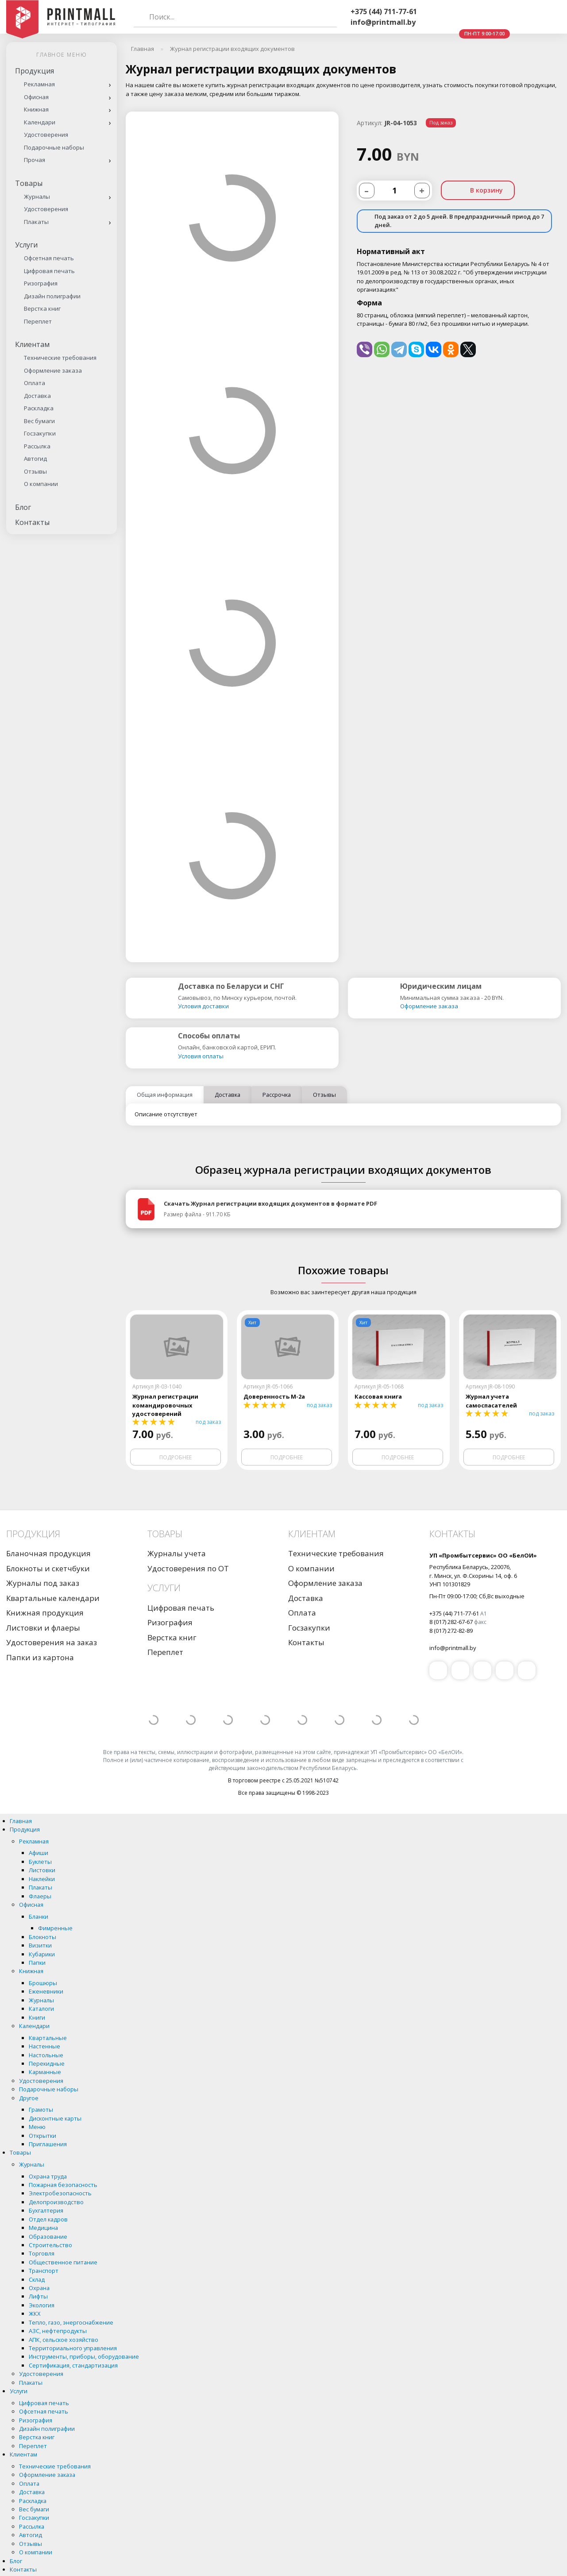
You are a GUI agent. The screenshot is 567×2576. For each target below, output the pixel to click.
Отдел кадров (48, 2219)
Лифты (38, 2296)
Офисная (36, 97)
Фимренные (55, 1928)
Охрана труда (48, 2176)
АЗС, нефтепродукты (58, 2331)
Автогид (35, 459)
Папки (37, 1963)
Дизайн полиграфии (52, 296)
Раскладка (39, 408)
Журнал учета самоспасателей (491, 1400)
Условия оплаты (201, 1056)
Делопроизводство (56, 2202)
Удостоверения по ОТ (188, 1568)
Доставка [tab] (227, 1095)
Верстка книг (42, 308)
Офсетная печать (49, 258)
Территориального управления (73, 2348)
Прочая (34, 160)
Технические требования (60, 358)
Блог (23, 507)
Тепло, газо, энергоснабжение (71, 2322)
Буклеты (40, 1862)
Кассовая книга (378, 1396)
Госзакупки (40, 433)
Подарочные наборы (54, 147)
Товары (28, 183)
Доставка (37, 396)
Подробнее (175, 1457)
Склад (37, 2279)
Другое (29, 2098)
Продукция (34, 71)
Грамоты (41, 2109)
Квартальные (48, 2038)
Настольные (46, 2055)
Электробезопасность (60, 2193)
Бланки (38, 1916)
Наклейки (42, 1879)
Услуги (26, 245)
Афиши (38, 1853)
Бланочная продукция (48, 1553)
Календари (39, 122)
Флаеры (40, 1896)
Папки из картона (40, 1657)
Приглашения (48, 2144)
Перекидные (47, 2063)
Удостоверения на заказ (51, 1642)
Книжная (36, 109)
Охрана (39, 2288)
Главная (21, 1821)
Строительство (50, 2245)
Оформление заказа (53, 370)
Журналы (37, 197)
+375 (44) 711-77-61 (384, 11)
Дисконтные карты (55, 2118)
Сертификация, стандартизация (73, 2365)
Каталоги (41, 2009)
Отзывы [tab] (324, 1095)
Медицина (43, 2228)
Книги (37, 2017)
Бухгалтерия (46, 2210)
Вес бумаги (39, 421)
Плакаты (36, 222)
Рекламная (39, 84)
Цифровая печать (49, 271)
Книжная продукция (45, 1613)
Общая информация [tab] (165, 1095)
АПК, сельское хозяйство (63, 2340)
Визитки (40, 1945)
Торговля (41, 2253)
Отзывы (35, 471)
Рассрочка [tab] (276, 1095)
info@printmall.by (383, 22)
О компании (41, 484)
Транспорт (43, 2271)
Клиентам (32, 344)
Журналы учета (176, 1553)
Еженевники (46, 1991)
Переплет (38, 321)
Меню (37, 2127)
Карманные (45, 2072)
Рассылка (37, 446)
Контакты (32, 522)
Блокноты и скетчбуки (48, 1568)
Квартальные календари (53, 1598)
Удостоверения (46, 135)
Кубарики (42, 1954)
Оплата (34, 383)
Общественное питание (63, 2262)
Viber (441, 17)
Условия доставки (203, 1006)
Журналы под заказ (42, 1583)
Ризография (41, 283)
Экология (41, 2305)
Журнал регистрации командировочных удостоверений (165, 1405)
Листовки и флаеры (43, 1628)
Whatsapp (462, 17)
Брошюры (43, 1983)
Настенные (44, 2046)
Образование (48, 2237)
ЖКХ (34, 2314)
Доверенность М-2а (274, 1396)
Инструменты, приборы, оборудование (84, 2356)
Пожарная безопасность (63, 2185)
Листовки (42, 1870)
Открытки (42, 2136)
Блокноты (42, 1937)
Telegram (483, 17)
